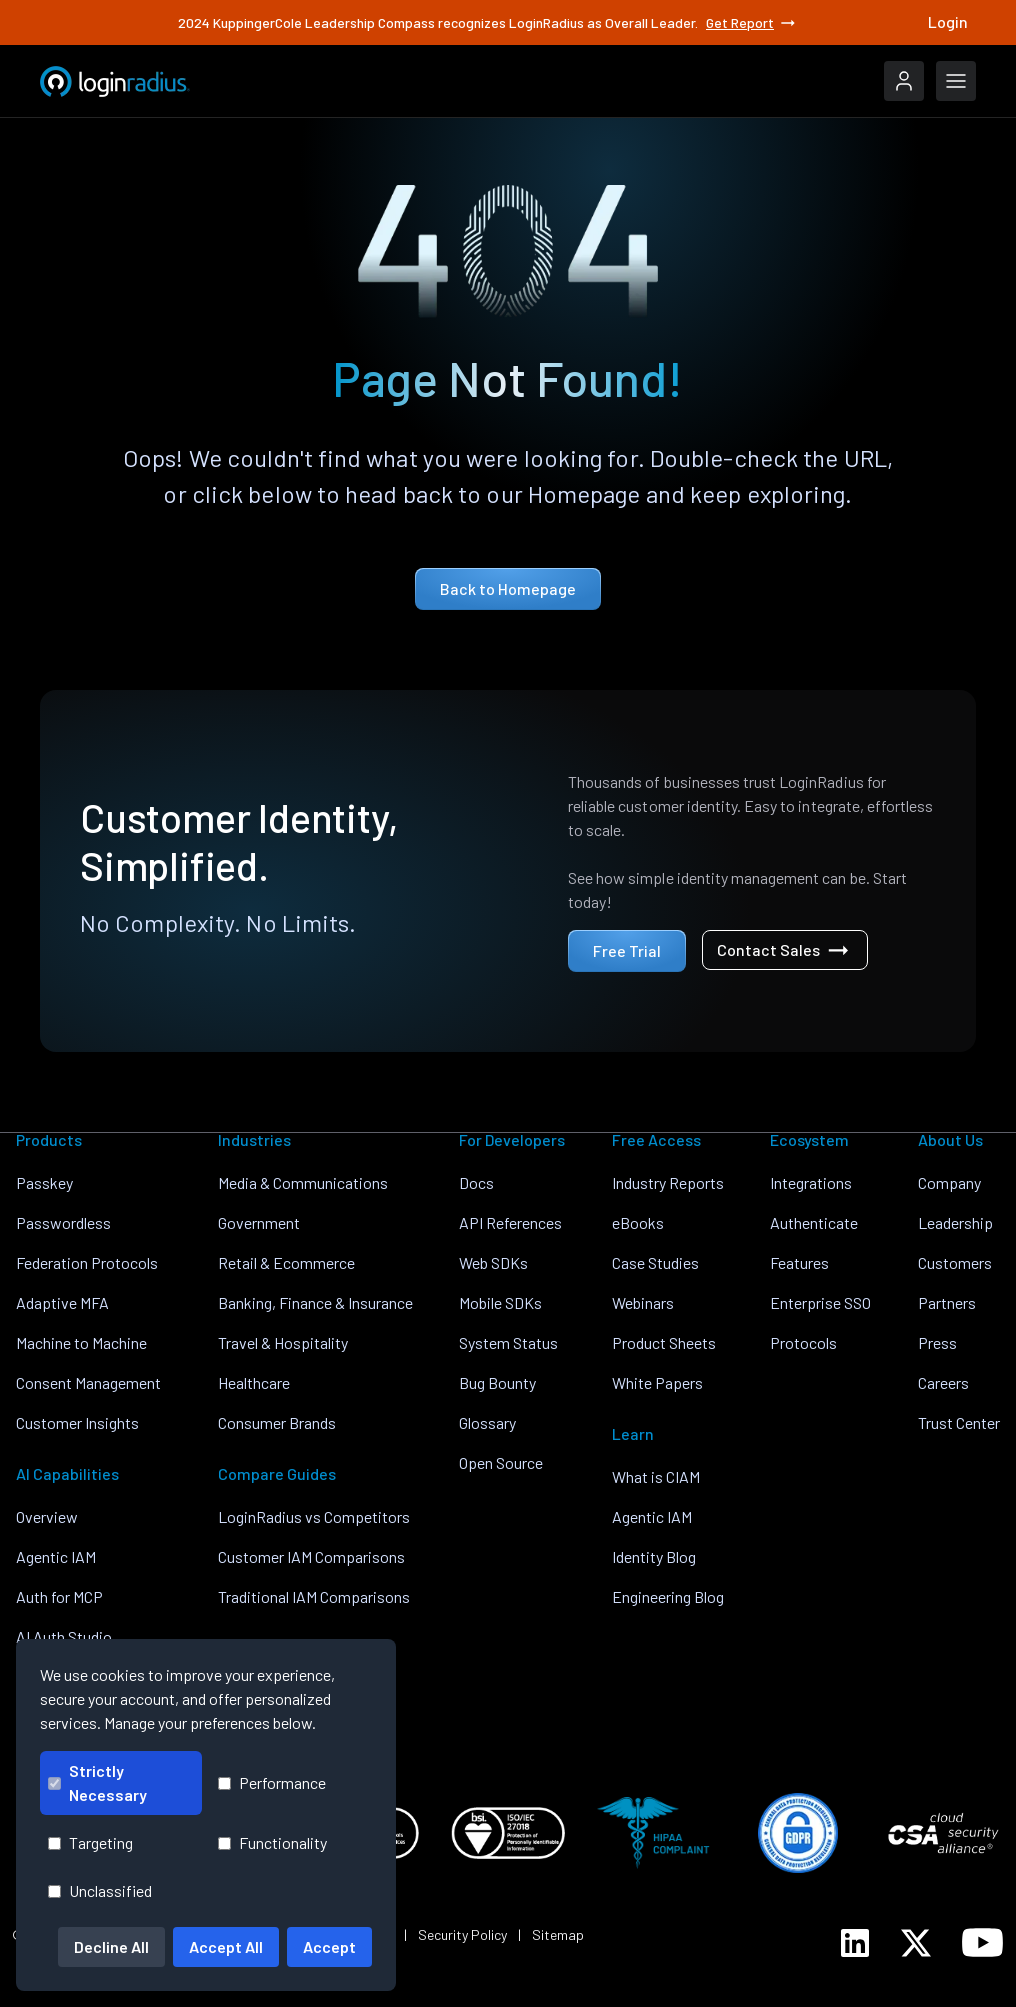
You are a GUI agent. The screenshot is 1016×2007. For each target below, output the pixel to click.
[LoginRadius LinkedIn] (855, 1943)
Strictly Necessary (97, 1782)
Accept (329, 1946)
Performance (272, 1782)
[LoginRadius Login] (904, 81)
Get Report (752, 23)
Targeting (90, 1842)
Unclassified (100, 1890)
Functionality (272, 1842)
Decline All (111, 1946)
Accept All (226, 1946)
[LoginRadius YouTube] (982, 1942)
